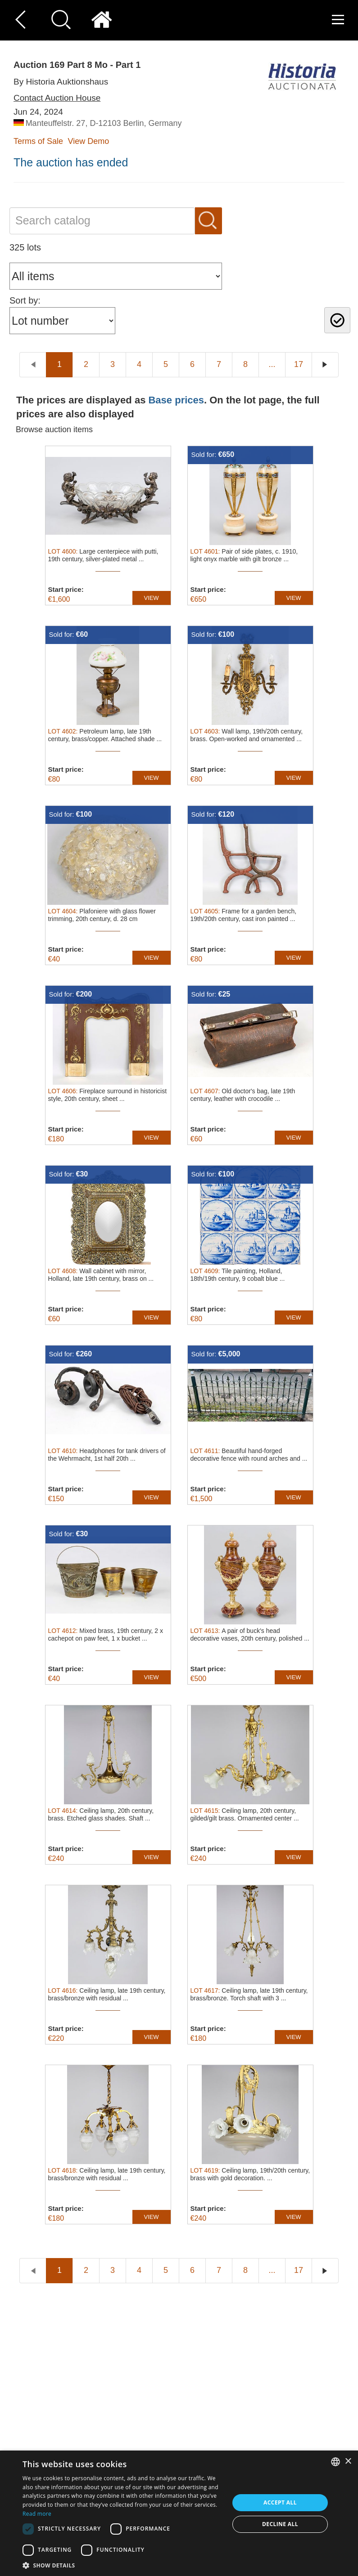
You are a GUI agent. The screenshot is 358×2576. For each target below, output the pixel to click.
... (271, 364)
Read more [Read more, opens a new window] (37, 2514)
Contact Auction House (57, 98)
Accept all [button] (280, 2502)
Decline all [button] (280, 2524)
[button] (123, 2565)
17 (298, 364)
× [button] (347, 2461)
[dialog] (179, 2513)
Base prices (176, 400)
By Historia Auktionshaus (61, 81)
